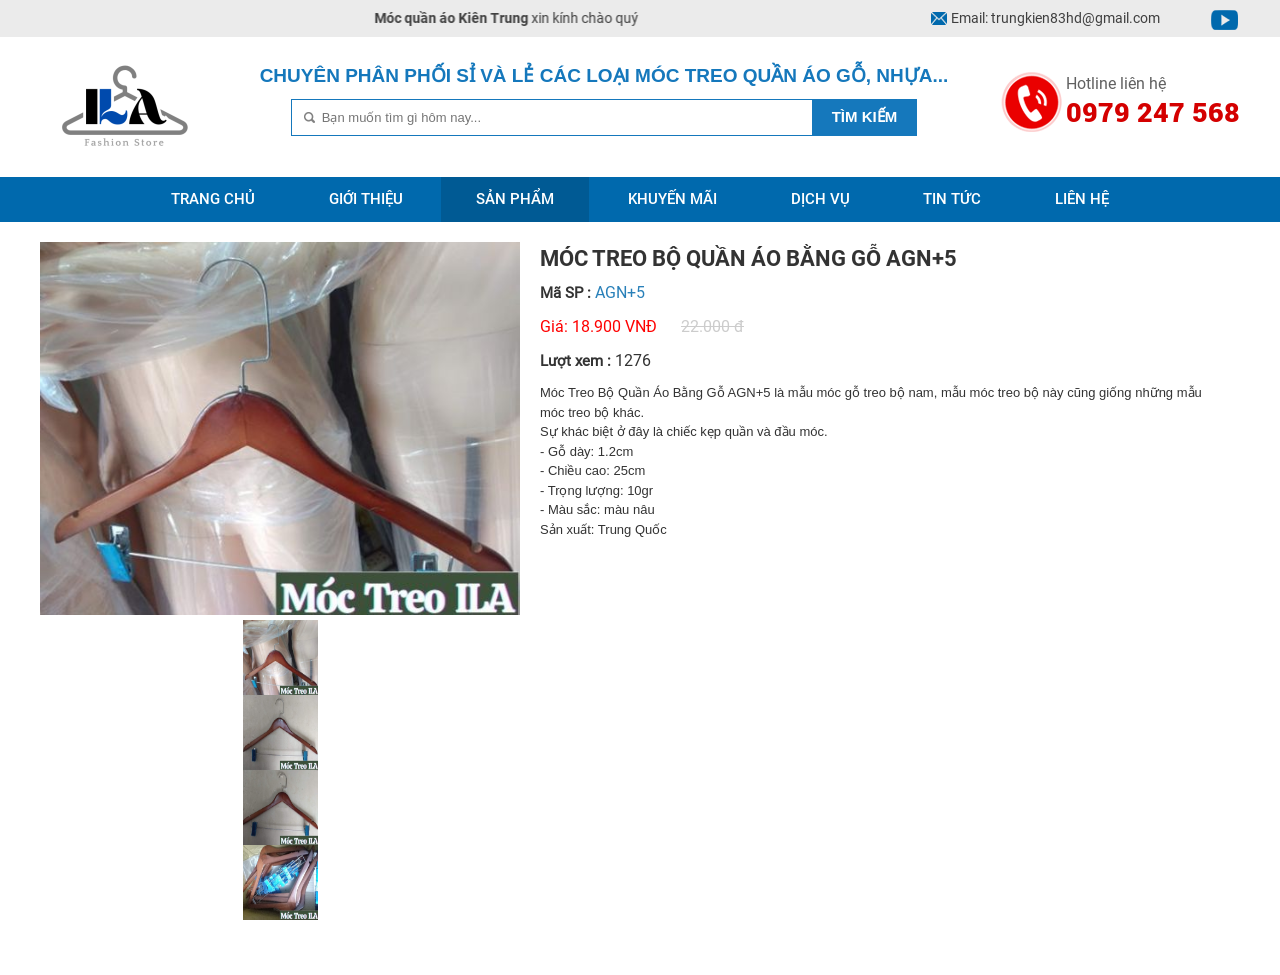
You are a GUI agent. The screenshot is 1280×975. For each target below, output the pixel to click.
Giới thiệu (366, 199)
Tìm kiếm (865, 116)
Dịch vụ (820, 199)
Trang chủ (213, 199)
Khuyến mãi (672, 199)
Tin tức (952, 199)
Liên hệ (1082, 199)
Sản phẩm (515, 199)
